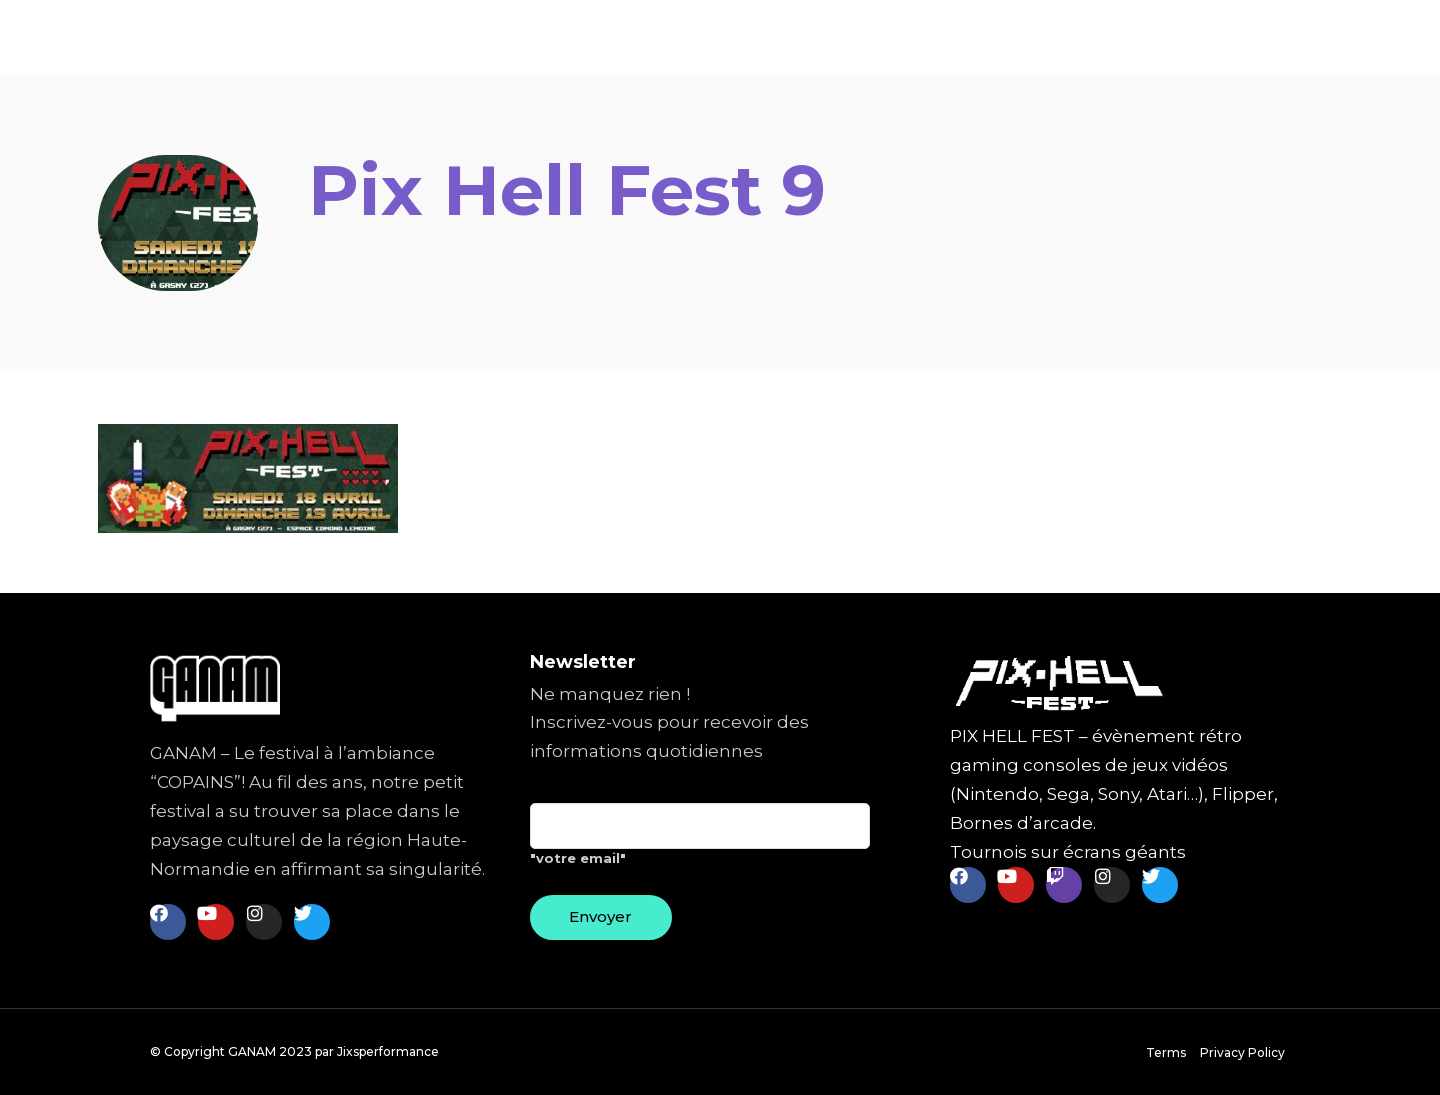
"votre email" (700, 842)
